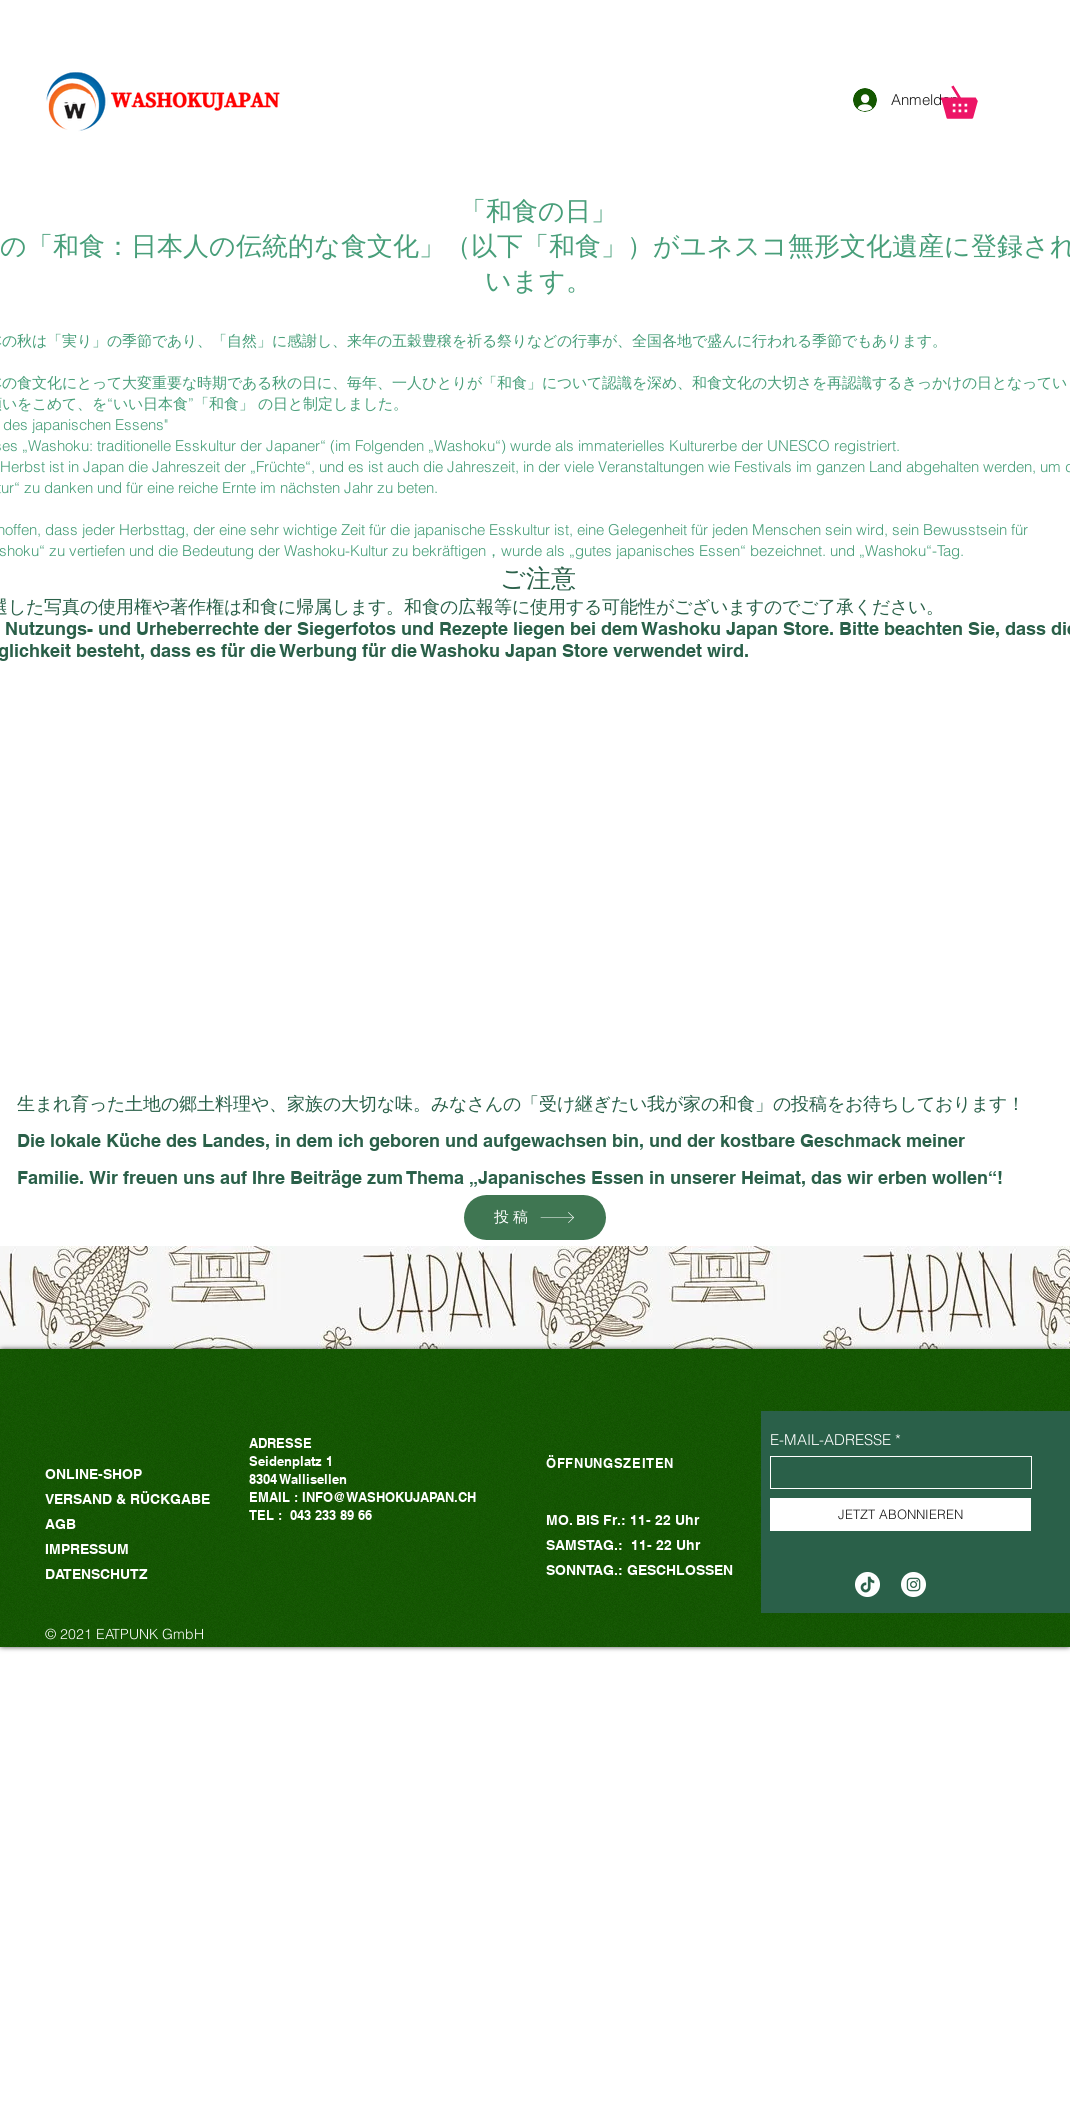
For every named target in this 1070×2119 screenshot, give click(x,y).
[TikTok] (867, 1584)
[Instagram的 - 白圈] (913, 1584)
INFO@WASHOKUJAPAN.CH (389, 1497)
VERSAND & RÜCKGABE (129, 1499)
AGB (60, 1524)
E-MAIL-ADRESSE (830, 1439)
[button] (974, 96)
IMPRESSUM (87, 1549)
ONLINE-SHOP (93, 1474)
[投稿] (535, 1217)
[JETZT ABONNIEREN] (900, 1514)
